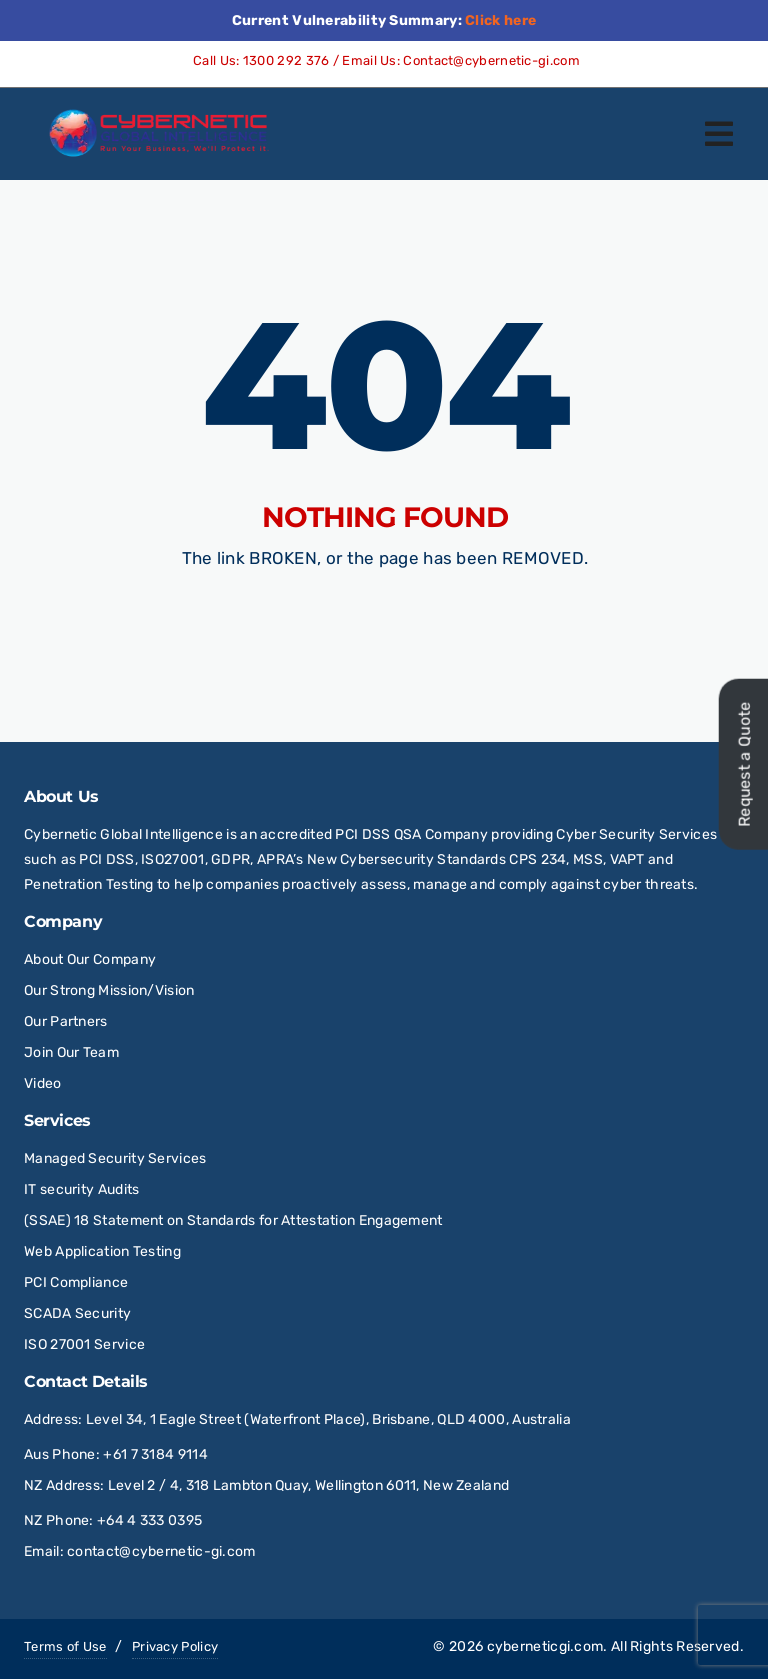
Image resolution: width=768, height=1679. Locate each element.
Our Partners (66, 1021)
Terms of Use (65, 1646)
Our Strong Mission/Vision (109, 990)
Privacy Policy (175, 1646)
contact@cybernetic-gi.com (161, 1551)
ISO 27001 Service (84, 1344)
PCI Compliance (76, 1282)
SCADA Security (79, 1313)
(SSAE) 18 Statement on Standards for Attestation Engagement (233, 1220)
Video (43, 1083)
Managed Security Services (115, 1158)
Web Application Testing (102, 1251)
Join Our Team (71, 1052)
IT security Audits (81, 1189)
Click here (500, 20)
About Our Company (90, 959)
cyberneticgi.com (545, 1646)
